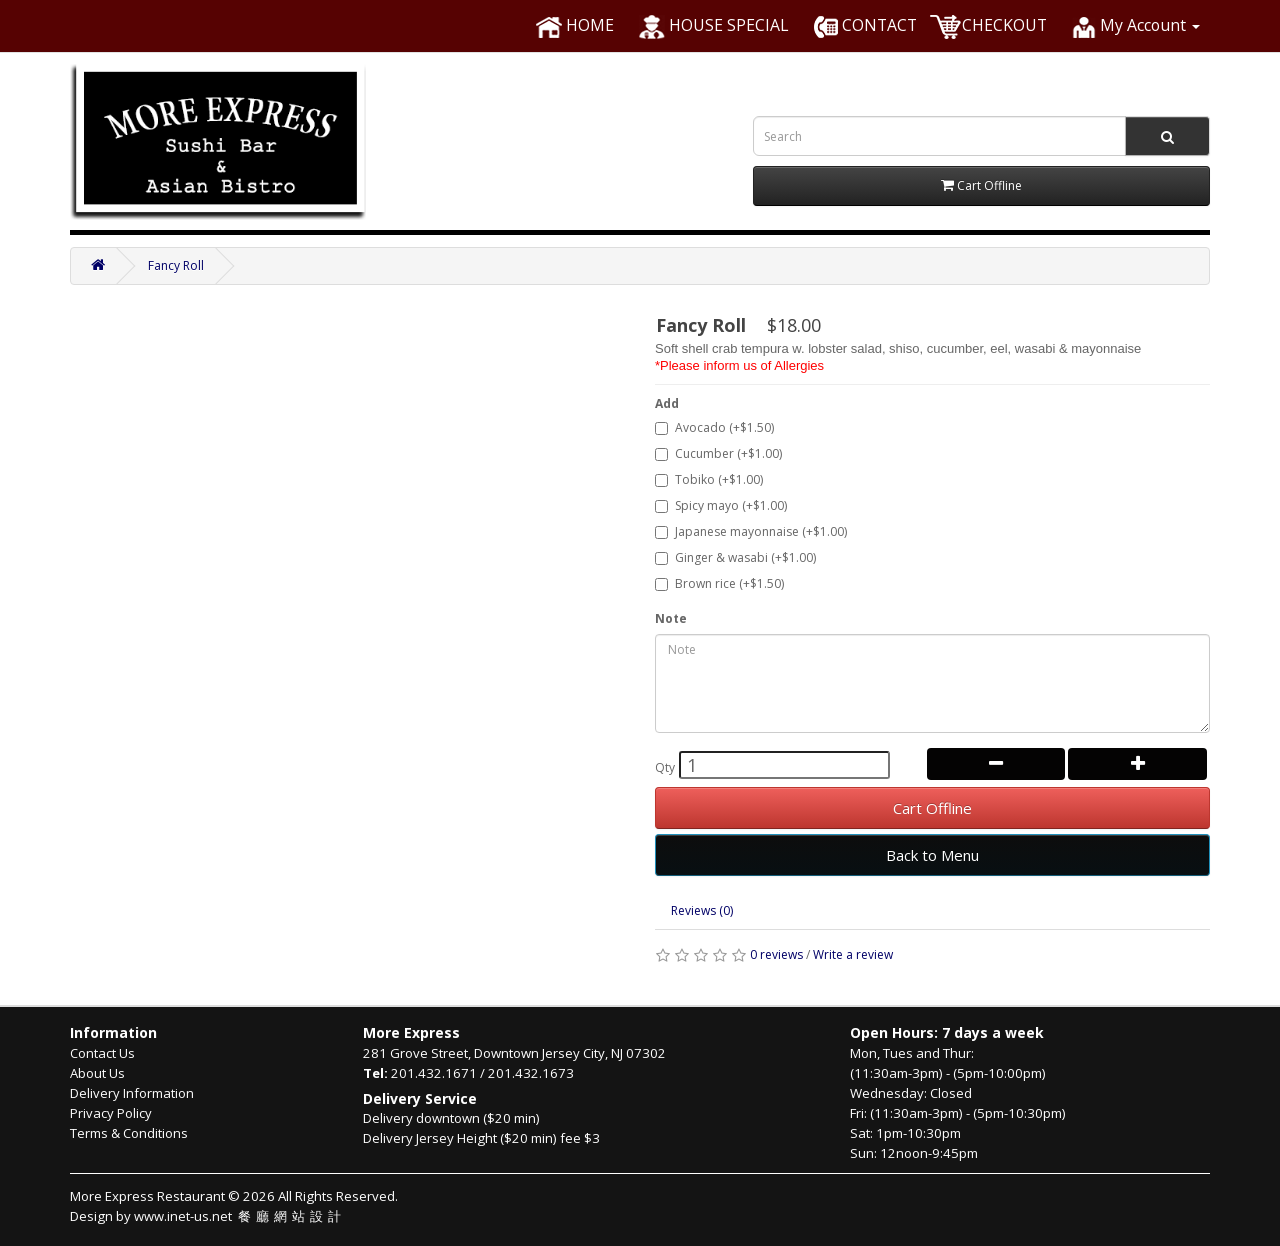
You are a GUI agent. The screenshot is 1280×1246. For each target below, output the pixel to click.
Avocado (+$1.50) (714, 427)
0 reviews (776, 954)
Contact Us (102, 1053)
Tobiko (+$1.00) (709, 479)
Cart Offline (932, 808)
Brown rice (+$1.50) (719, 583)
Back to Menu (932, 855)
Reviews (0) (702, 910)
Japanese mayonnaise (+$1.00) (751, 531)
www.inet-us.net (240, 1216)
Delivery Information (132, 1093)
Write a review (853, 954)
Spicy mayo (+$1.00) (721, 505)
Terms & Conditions (129, 1133)
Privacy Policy (111, 1113)
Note (671, 618)
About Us (97, 1073)
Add (667, 403)
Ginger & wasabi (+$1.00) (735, 557)
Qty (665, 767)
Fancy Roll (176, 265)
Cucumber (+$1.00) (718, 453)
